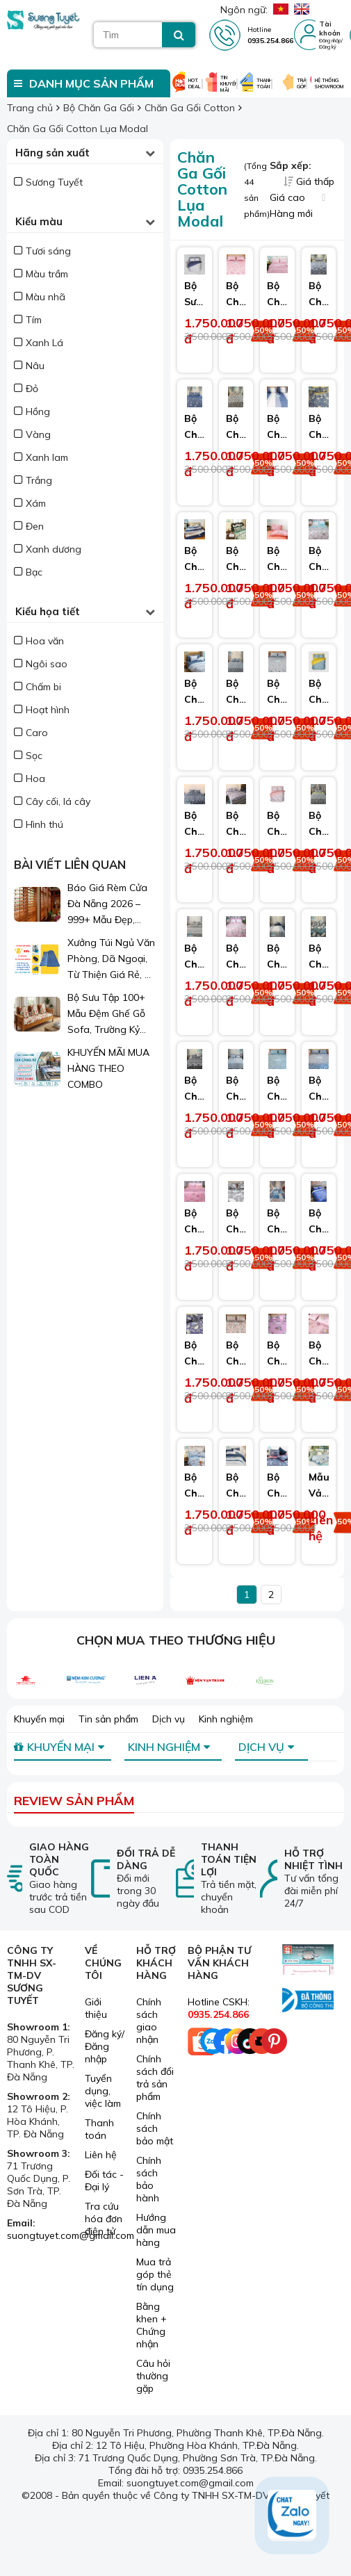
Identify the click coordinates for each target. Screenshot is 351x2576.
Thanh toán (99, 2129)
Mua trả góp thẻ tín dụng (155, 2274)
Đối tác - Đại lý (104, 2180)
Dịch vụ (168, 1719)
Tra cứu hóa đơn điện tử (103, 2218)
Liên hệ (101, 2155)
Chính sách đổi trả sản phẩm (155, 2078)
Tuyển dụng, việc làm (103, 2091)
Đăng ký (327, 47)
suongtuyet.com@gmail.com (70, 2235)
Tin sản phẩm (108, 1719)
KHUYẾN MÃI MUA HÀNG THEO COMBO (108, 1068)
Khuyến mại (39, 1719)
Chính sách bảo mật (154, 2128)
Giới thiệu (96, 2008)
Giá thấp (309, 181)
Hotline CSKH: (219, 2008)
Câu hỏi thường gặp (153, 2376)
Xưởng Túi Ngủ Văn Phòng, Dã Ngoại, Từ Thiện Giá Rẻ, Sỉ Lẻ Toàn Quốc (111, 959)
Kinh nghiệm (226, 1719)
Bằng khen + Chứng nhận (151, 2325)
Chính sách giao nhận (148, 2021)
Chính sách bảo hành (148, 2179)
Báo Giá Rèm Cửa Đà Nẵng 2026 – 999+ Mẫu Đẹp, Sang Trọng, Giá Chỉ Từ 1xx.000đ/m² (109, 904)
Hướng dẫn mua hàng (156, 2230)
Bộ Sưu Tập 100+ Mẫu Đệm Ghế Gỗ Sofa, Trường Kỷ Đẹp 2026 (106, 1014)
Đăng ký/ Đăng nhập (104, 2046)
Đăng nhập (330, 41)
